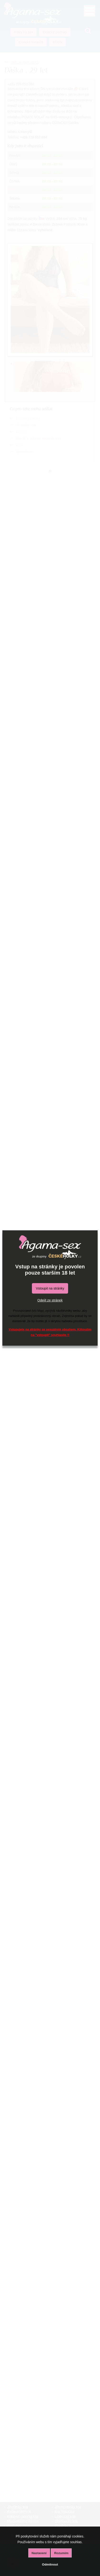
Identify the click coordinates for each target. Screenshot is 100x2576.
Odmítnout (50, 2564)
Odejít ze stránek (50, 1300)
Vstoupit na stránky (50, 1288)
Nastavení (39, 2553)
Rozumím (61, 2553)
